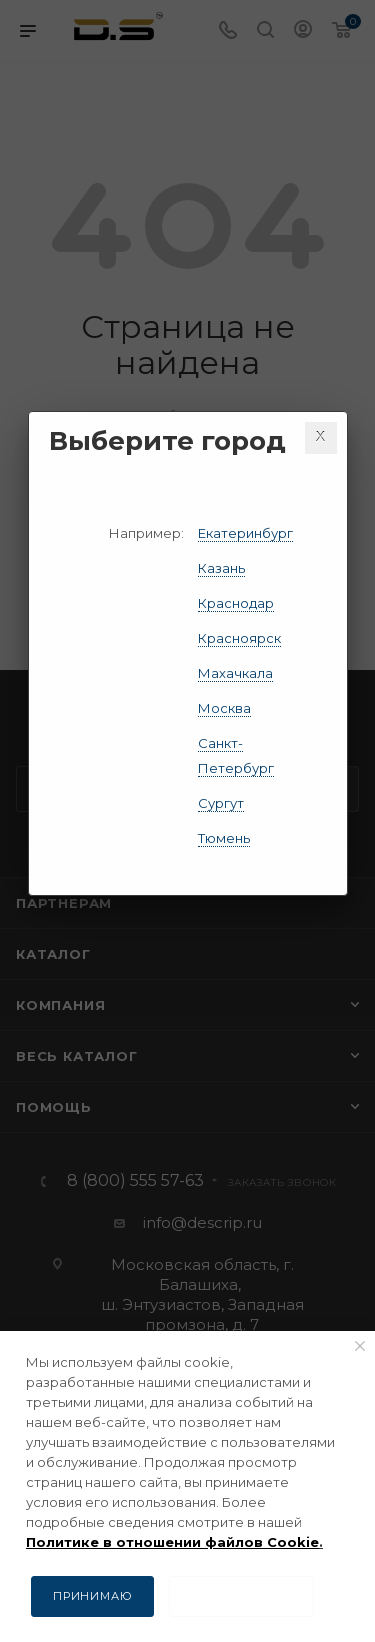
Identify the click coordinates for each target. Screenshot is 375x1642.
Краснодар (236, 603)
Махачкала (235, 673)
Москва (224, 708)
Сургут (221, 803)
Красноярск (239, 638)
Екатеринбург (245, 533)
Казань (221, 568)
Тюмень (224, 838)
